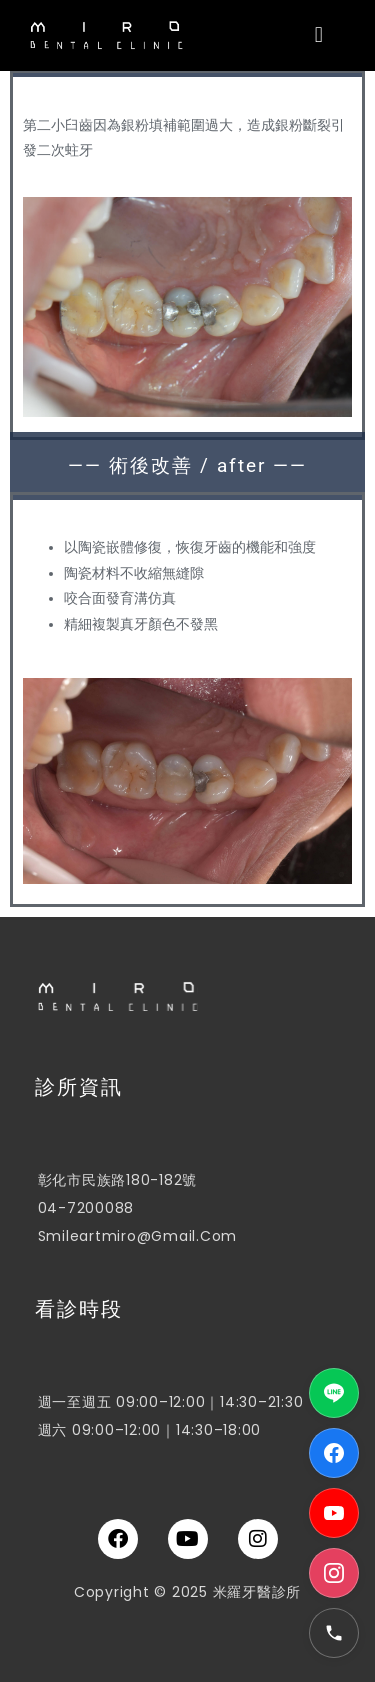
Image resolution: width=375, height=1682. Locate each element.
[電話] (334, 1633)
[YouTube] (334, 1513)
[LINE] (334, 1393)
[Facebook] (334, 1453)
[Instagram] (334, 1573)
